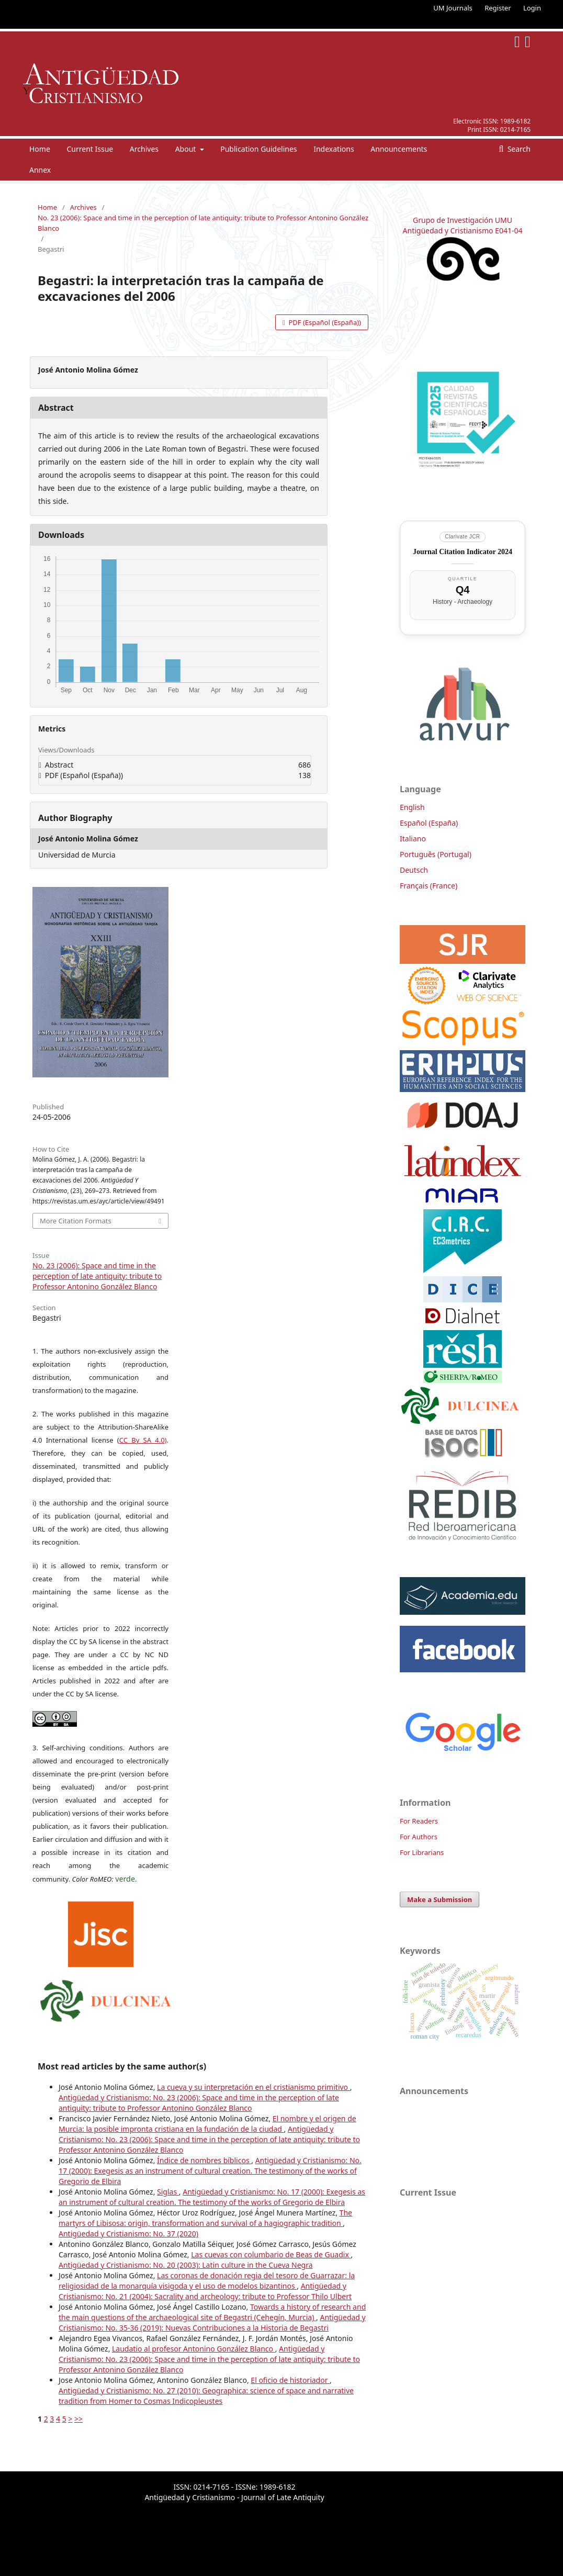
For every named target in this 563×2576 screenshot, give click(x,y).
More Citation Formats (75, 1220)
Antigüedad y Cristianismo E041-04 (463, 230)
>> (78, 2419)
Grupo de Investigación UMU (462, 220)
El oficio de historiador (290, 2380)
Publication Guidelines (258, 149)
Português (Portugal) (435, 854)
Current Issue (89, 149)
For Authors (418, 1836)
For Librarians (422, 1852)
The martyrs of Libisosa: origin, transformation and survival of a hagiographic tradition (205, 2218)
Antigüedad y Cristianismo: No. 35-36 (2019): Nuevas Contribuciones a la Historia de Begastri (212, 2322)
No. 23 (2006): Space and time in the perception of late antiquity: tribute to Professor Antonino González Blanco (203, 223)
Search (518, 149)
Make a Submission (439, 1899)
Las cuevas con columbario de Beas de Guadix (271, 2254)
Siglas (168, 2192)
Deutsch (414, 870)
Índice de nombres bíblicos (204, 2160)
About (186, 149)
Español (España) (429, 823)
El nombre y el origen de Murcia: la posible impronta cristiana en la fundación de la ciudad (207, 2123)
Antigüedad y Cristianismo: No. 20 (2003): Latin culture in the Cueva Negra (186, 2265)
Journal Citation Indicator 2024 (462, 552)
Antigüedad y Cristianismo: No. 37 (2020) (128, 2233)
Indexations (333, 149)
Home (39, 149)
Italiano (413, 838)
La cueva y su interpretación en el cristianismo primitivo (253, 2087)
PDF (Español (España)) (324, 322)
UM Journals (452, 8)
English (412, 807)
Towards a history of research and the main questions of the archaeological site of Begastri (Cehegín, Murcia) (212, 2312)
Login (532, 8)
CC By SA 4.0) (143, 1440)
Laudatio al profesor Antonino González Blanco (193, 2349)
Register (498, 8)
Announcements (398, 149)
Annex (40, 170)
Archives (144, 149)
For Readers (419, 1821)
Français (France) (428, 886)
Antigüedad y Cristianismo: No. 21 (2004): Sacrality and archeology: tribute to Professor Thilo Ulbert (205, 2291)
